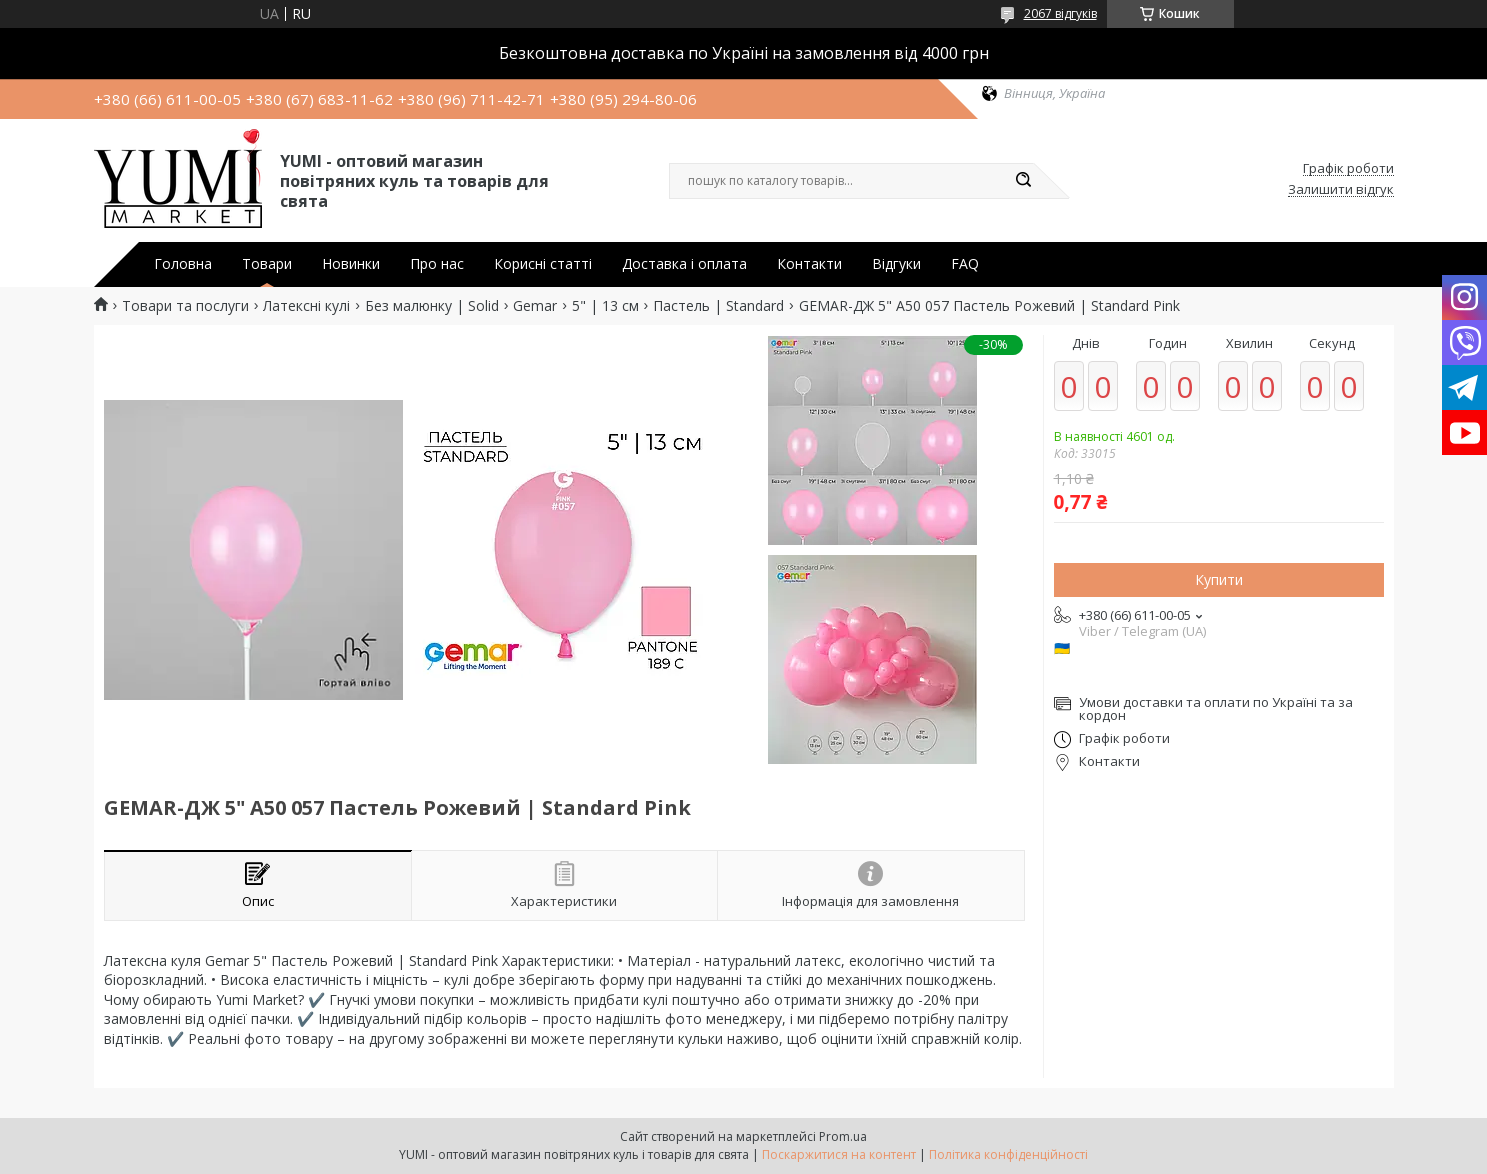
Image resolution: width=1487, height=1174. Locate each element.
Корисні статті (543, 264)
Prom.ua (843, 1136)
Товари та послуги (185, 306)
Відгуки (896, 264)
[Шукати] (1024, 181)
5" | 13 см (605, 306)
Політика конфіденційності (1008, 1154)
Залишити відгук (1341, 190)
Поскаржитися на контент (839, 1154)
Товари (267, 264)
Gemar (535, 306)
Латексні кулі (306, 306)
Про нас (437, 264)
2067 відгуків (1060, 13)
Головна (183, 264)
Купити (1219, 579)
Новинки (351, 264)
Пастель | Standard (718, 306)
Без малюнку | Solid (432, 306)
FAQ (965, 264)
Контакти (809, 264)
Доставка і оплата (684, 264)
